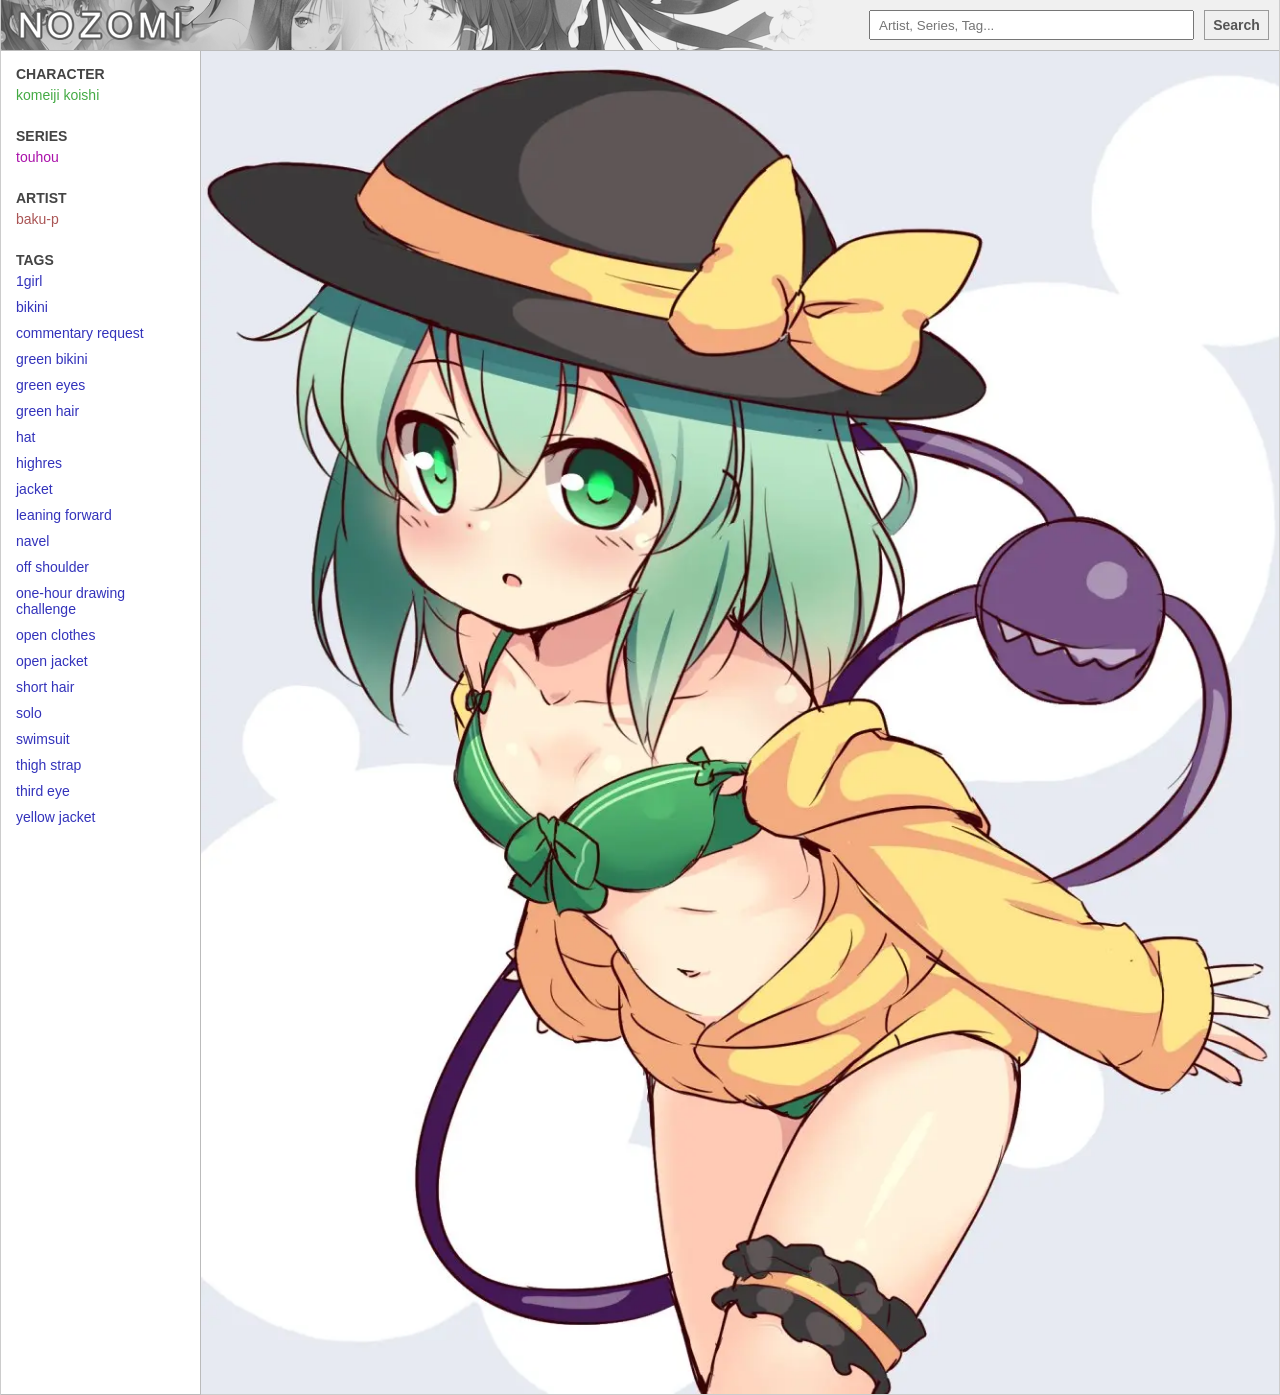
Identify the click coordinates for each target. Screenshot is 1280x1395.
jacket (34, 489)
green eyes (50, 385)
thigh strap (48, 765)
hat (25, 437)
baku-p (37, 219)
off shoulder (52, 567)
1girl (29, 281)
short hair (45, 687)
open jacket (52, 661)
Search (1236, 25)
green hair (47, 411)
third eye (43, 791)
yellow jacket (55, 817)
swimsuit (43, 739)
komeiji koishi (57, 95)
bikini (32, 307)
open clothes (55, 635)
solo (29, 713)
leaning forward (64, 515)
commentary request (80, 333)
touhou (37, 157)
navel (32, 541)
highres (39, 463)
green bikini (52, 359)
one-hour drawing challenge (70, 601)
